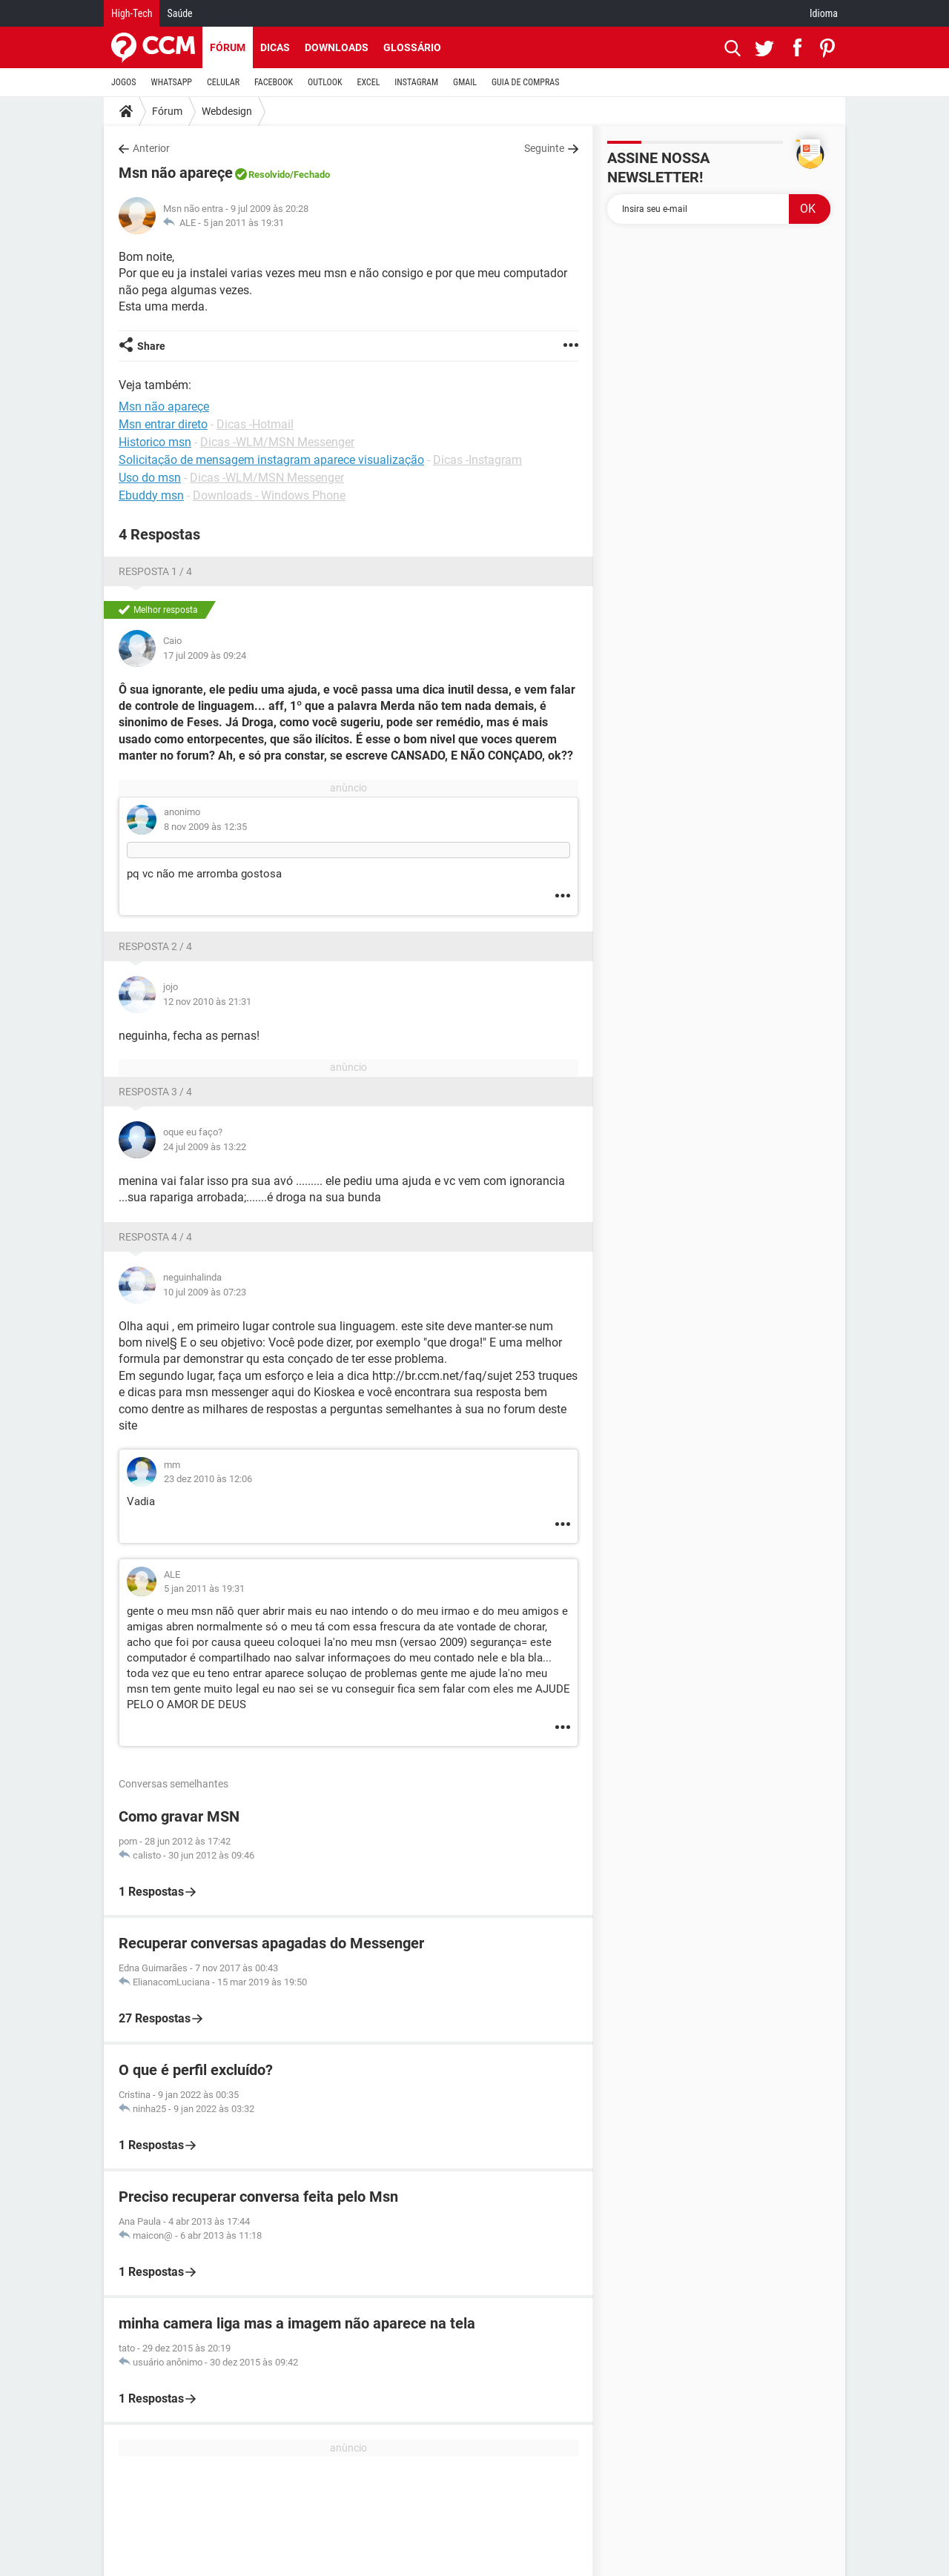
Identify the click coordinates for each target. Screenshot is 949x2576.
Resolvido (269, 174)
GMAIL (465, 82)
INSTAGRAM (416, 82)
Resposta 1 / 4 (155, 571)
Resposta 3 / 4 (155, 1092)
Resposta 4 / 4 (155, 1237)
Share (151, 346)
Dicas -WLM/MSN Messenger (277, 442)
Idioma (824, 13)
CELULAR (223, 82)
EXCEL (368, 82)
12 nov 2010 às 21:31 (207, 1001)
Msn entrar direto (163, 424)
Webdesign (227, 111)
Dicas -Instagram (477, 460)
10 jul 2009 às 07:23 (204, 1292)
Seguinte (544, 148)
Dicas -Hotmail (255, 424)
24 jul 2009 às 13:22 (204, 1146)
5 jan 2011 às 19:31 (243, 222)
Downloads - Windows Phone (269, 495)
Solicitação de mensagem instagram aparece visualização (271, 460)
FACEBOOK (273, 82)
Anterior (151, 148)
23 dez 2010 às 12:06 (208, 1478)
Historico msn (155, 442)
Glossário (412, 47)
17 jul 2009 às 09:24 (204, 655)
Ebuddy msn (151, 495)
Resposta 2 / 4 (155, 946)
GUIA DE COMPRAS (525, 82)
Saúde (179, 13)
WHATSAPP (171, 82)
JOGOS (123, 82)
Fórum (227, 47)
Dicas (275, 47)
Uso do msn (150, 478)
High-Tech (131, 13)
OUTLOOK (325, 82)
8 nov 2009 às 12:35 (205, 826)
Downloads (336, 47)
